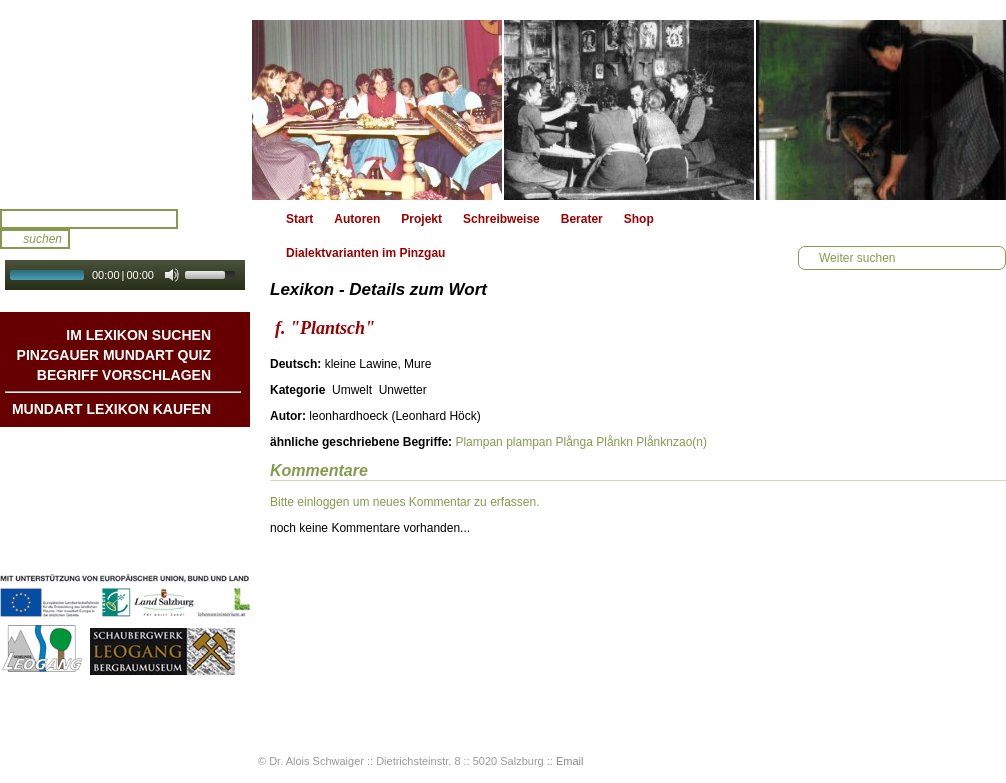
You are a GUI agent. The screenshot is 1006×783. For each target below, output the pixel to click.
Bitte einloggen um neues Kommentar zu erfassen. (404, 502)
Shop (639, 219)
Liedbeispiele (173, 487)
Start (299, 219)
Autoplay (138, 296)
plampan (529, 442)
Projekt (421, 219)
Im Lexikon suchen (138, 335)
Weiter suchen (857, 258)
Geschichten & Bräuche (143, 467)
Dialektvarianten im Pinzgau (365, 253)
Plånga (574, 442)
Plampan (478, 442)
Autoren (357, 219)
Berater (582, 219)
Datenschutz (175, 547)
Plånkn (614, 442)
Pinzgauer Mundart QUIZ (114, 355)
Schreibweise (501, 219)
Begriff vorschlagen (124, 375)
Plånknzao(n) (671, 442)
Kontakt (188, 507)
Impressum (179, 527)
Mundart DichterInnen (149, 447)
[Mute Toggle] (172, 275)
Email (570, 761)
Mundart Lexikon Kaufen (111, 409)
